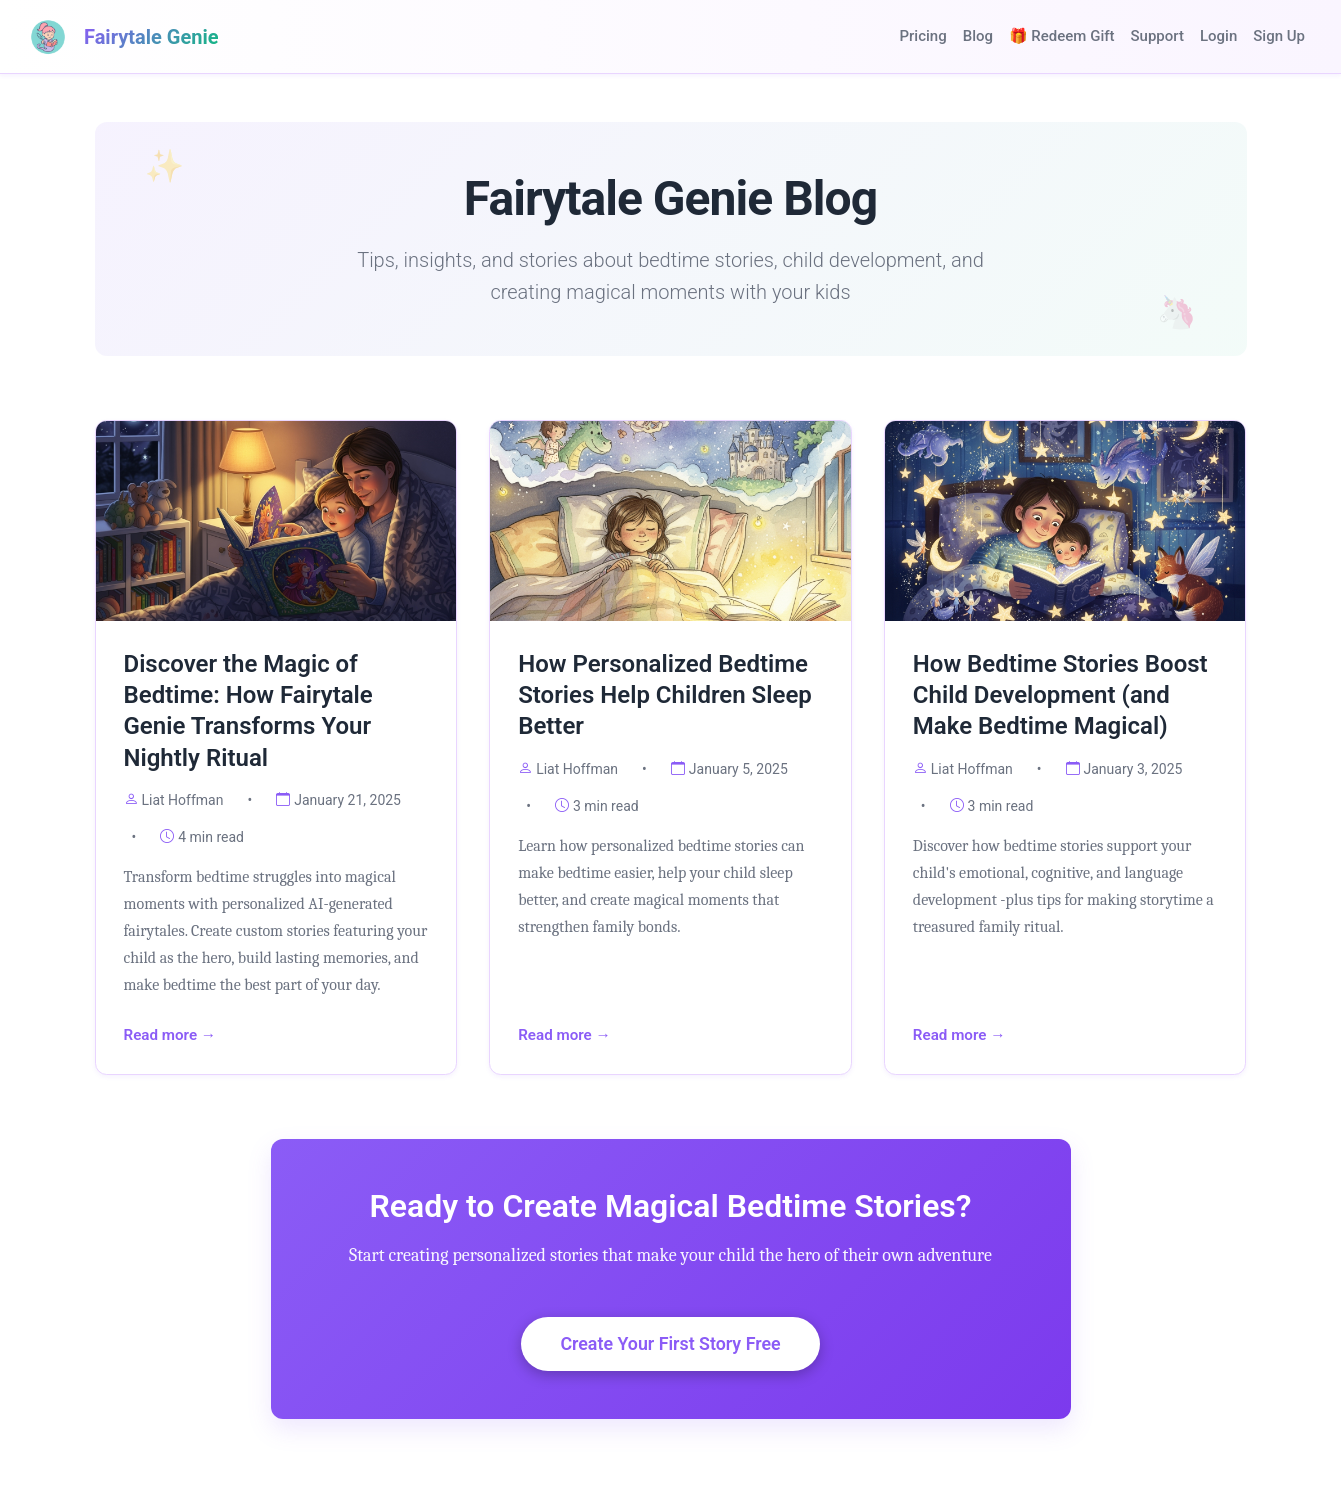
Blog (978, 36)
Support (1157, 36)
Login (1218, 36)
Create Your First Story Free (670, 1344)
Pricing (922, 36)
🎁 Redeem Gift (1062, 36)
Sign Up (1279, 36)
